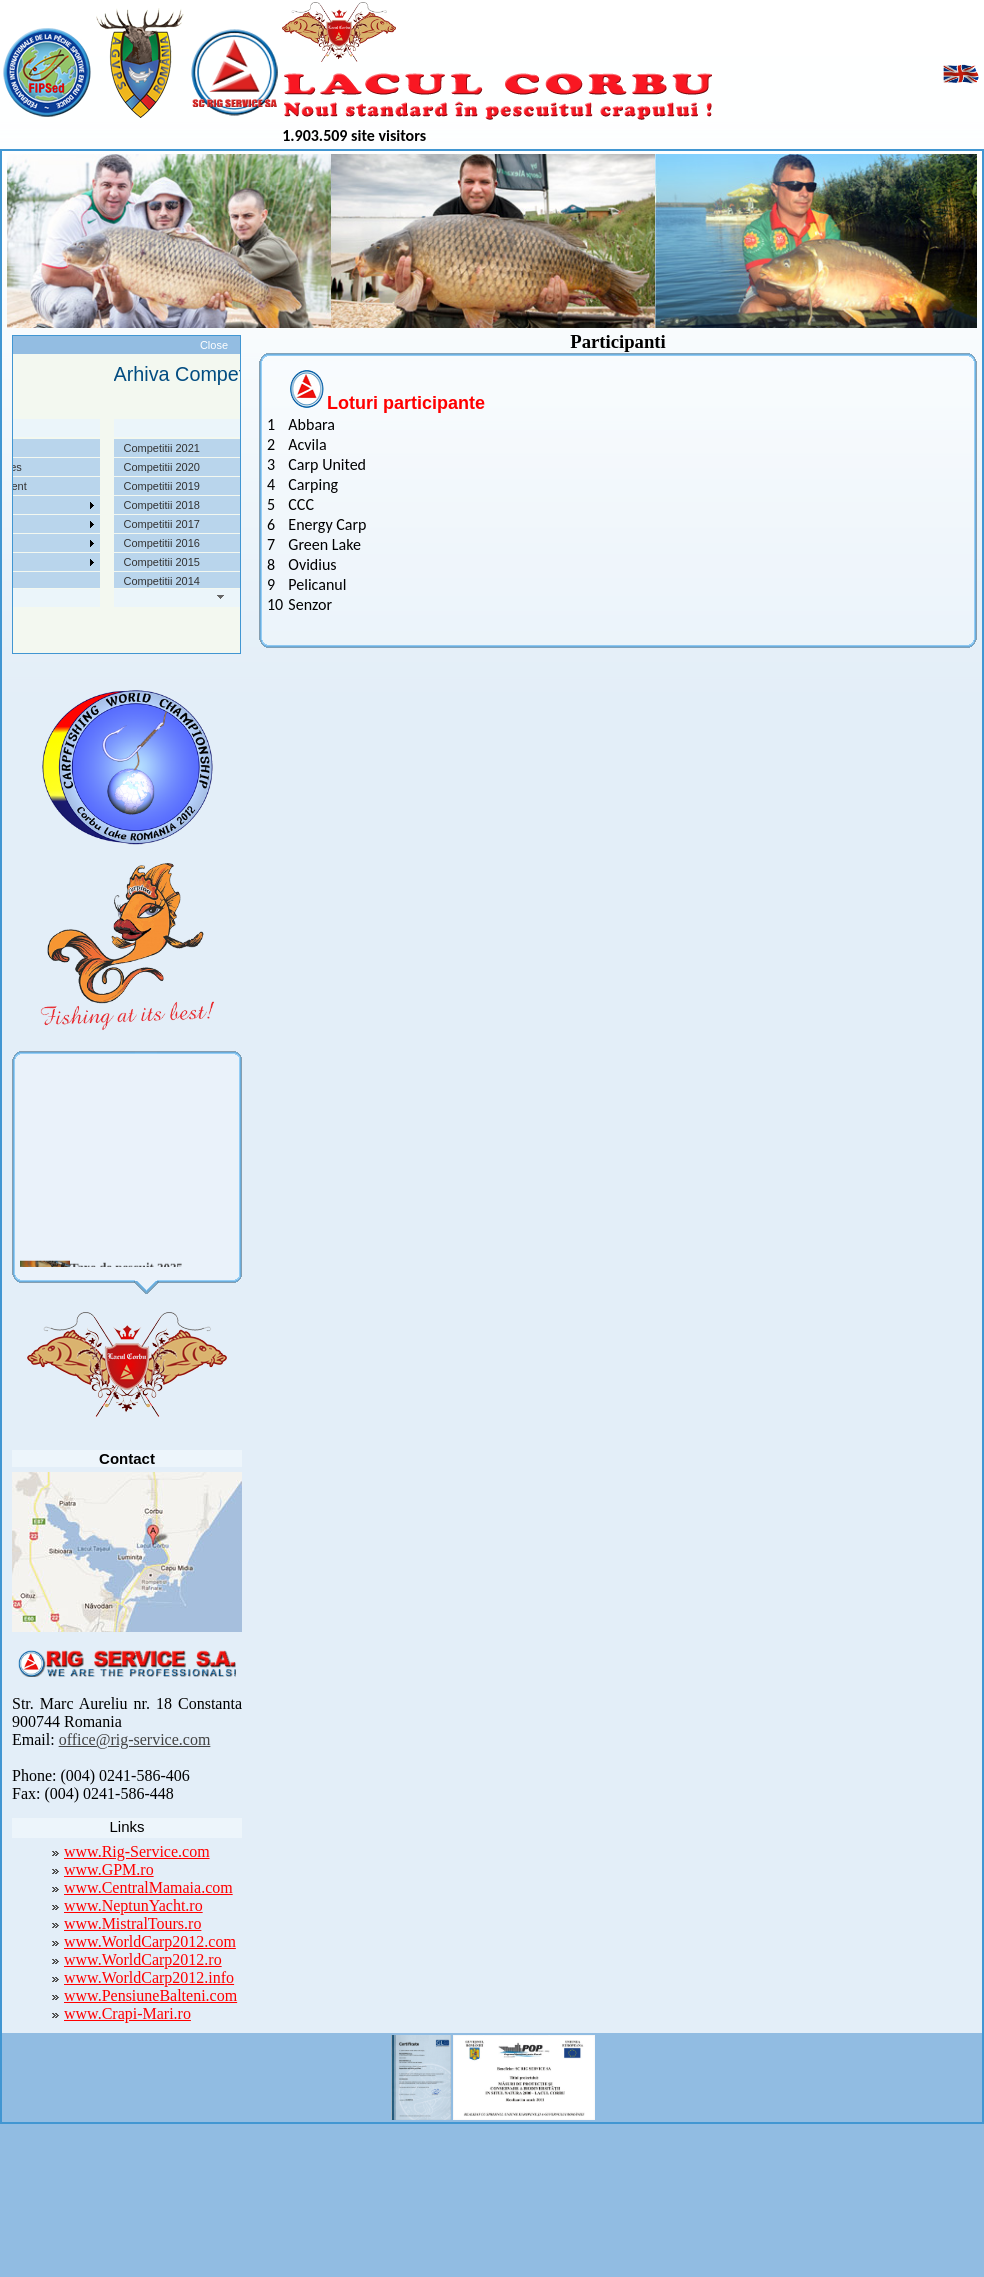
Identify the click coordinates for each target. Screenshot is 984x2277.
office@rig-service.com (135, 1739)
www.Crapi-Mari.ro (127, 2013)
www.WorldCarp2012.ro (143, 1959)
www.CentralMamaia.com (148, 1887)
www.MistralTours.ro (132, 1923)
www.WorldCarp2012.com (150, 1941)
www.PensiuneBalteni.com (150, 1995)
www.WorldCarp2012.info (149, 1977)
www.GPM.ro (109, 1869)
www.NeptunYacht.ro (133, 1905)
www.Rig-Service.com (137, 1851)
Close (214, 345)
